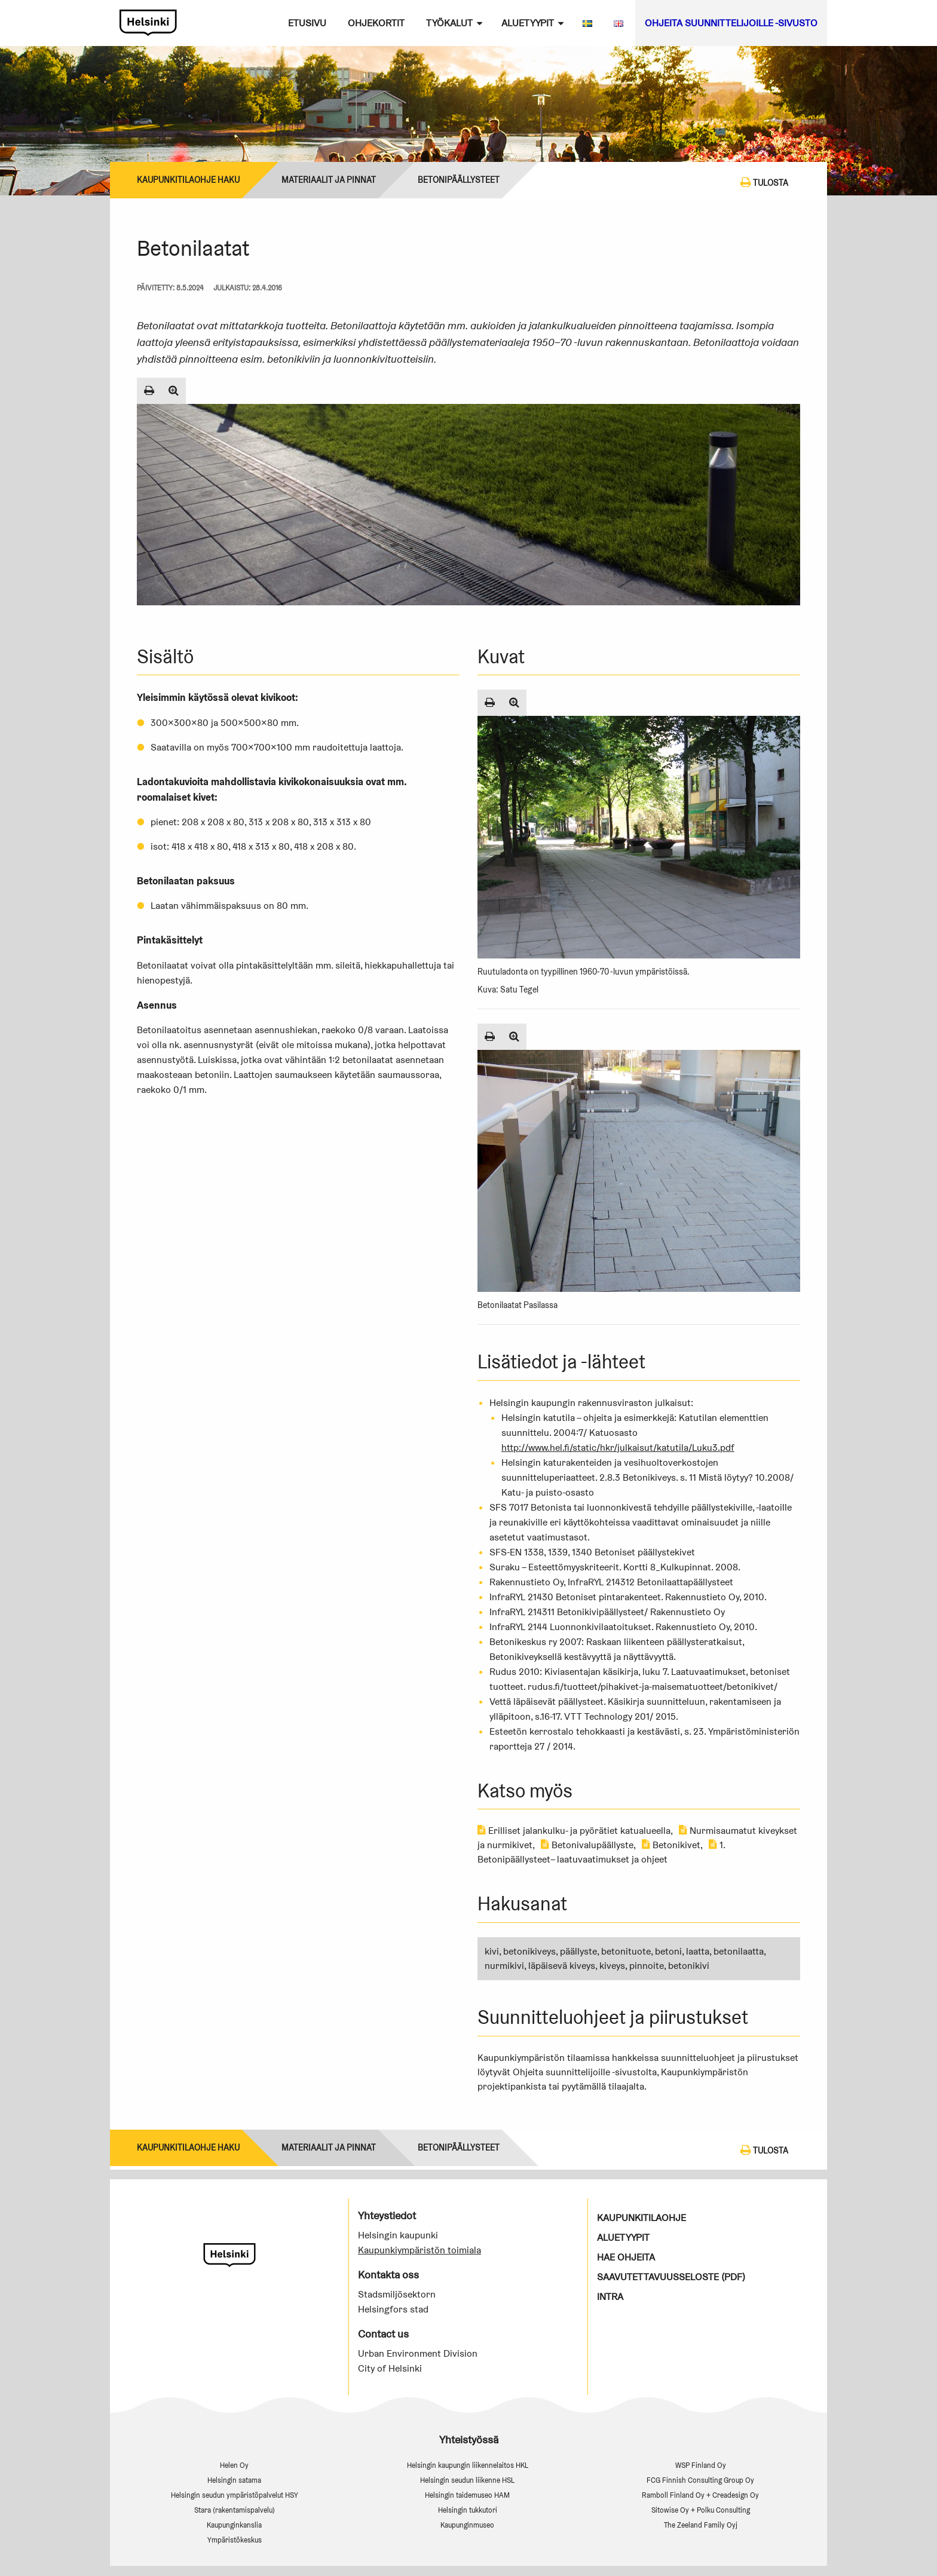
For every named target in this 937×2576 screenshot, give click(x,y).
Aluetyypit (527, 23)
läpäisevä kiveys (561, 1965)
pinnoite (646, 1965)
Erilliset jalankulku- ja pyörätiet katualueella (573, 1830)
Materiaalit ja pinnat (328, 179)
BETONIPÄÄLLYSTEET (459, 179)
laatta (697, 1951)
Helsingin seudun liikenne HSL (467, 2480)
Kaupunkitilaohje (641, 2217)
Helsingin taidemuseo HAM (467, 2495)
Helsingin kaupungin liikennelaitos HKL (467, 2465)
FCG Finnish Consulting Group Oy (700, 2480)
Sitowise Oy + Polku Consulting (700, 2509)
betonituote (626, 1951)
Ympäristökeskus (234, 2539)
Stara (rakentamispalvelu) (234, 2509)
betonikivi (688, 1965)
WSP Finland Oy (700, 2465)
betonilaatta (739, 1951)
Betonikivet (671, 1845)
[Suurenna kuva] (173, 391)
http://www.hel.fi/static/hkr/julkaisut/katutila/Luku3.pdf (617, 1447)
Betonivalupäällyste (587, 1845)
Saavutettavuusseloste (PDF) (671, 2277)
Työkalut (449, 23)
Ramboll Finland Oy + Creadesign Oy (700, 2495)
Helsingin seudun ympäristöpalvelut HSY (234, 2495)
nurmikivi (504, 1965)
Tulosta (764, 182)
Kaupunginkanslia (234, 2524)
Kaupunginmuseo (467, 2524)
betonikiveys (529, 1951)
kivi (492, 1951)
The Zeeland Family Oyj (700, 2524)
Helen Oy (234, 2465)
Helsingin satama (234, 2480)
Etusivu (307, 23)
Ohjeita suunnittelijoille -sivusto (731, 23)
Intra (610, 2296)
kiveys (612, 1965)
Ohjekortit (376, 23)
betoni (668, 1951)
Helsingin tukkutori (467, 2509)
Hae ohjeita (626, 2257)
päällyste (578, 1951)
